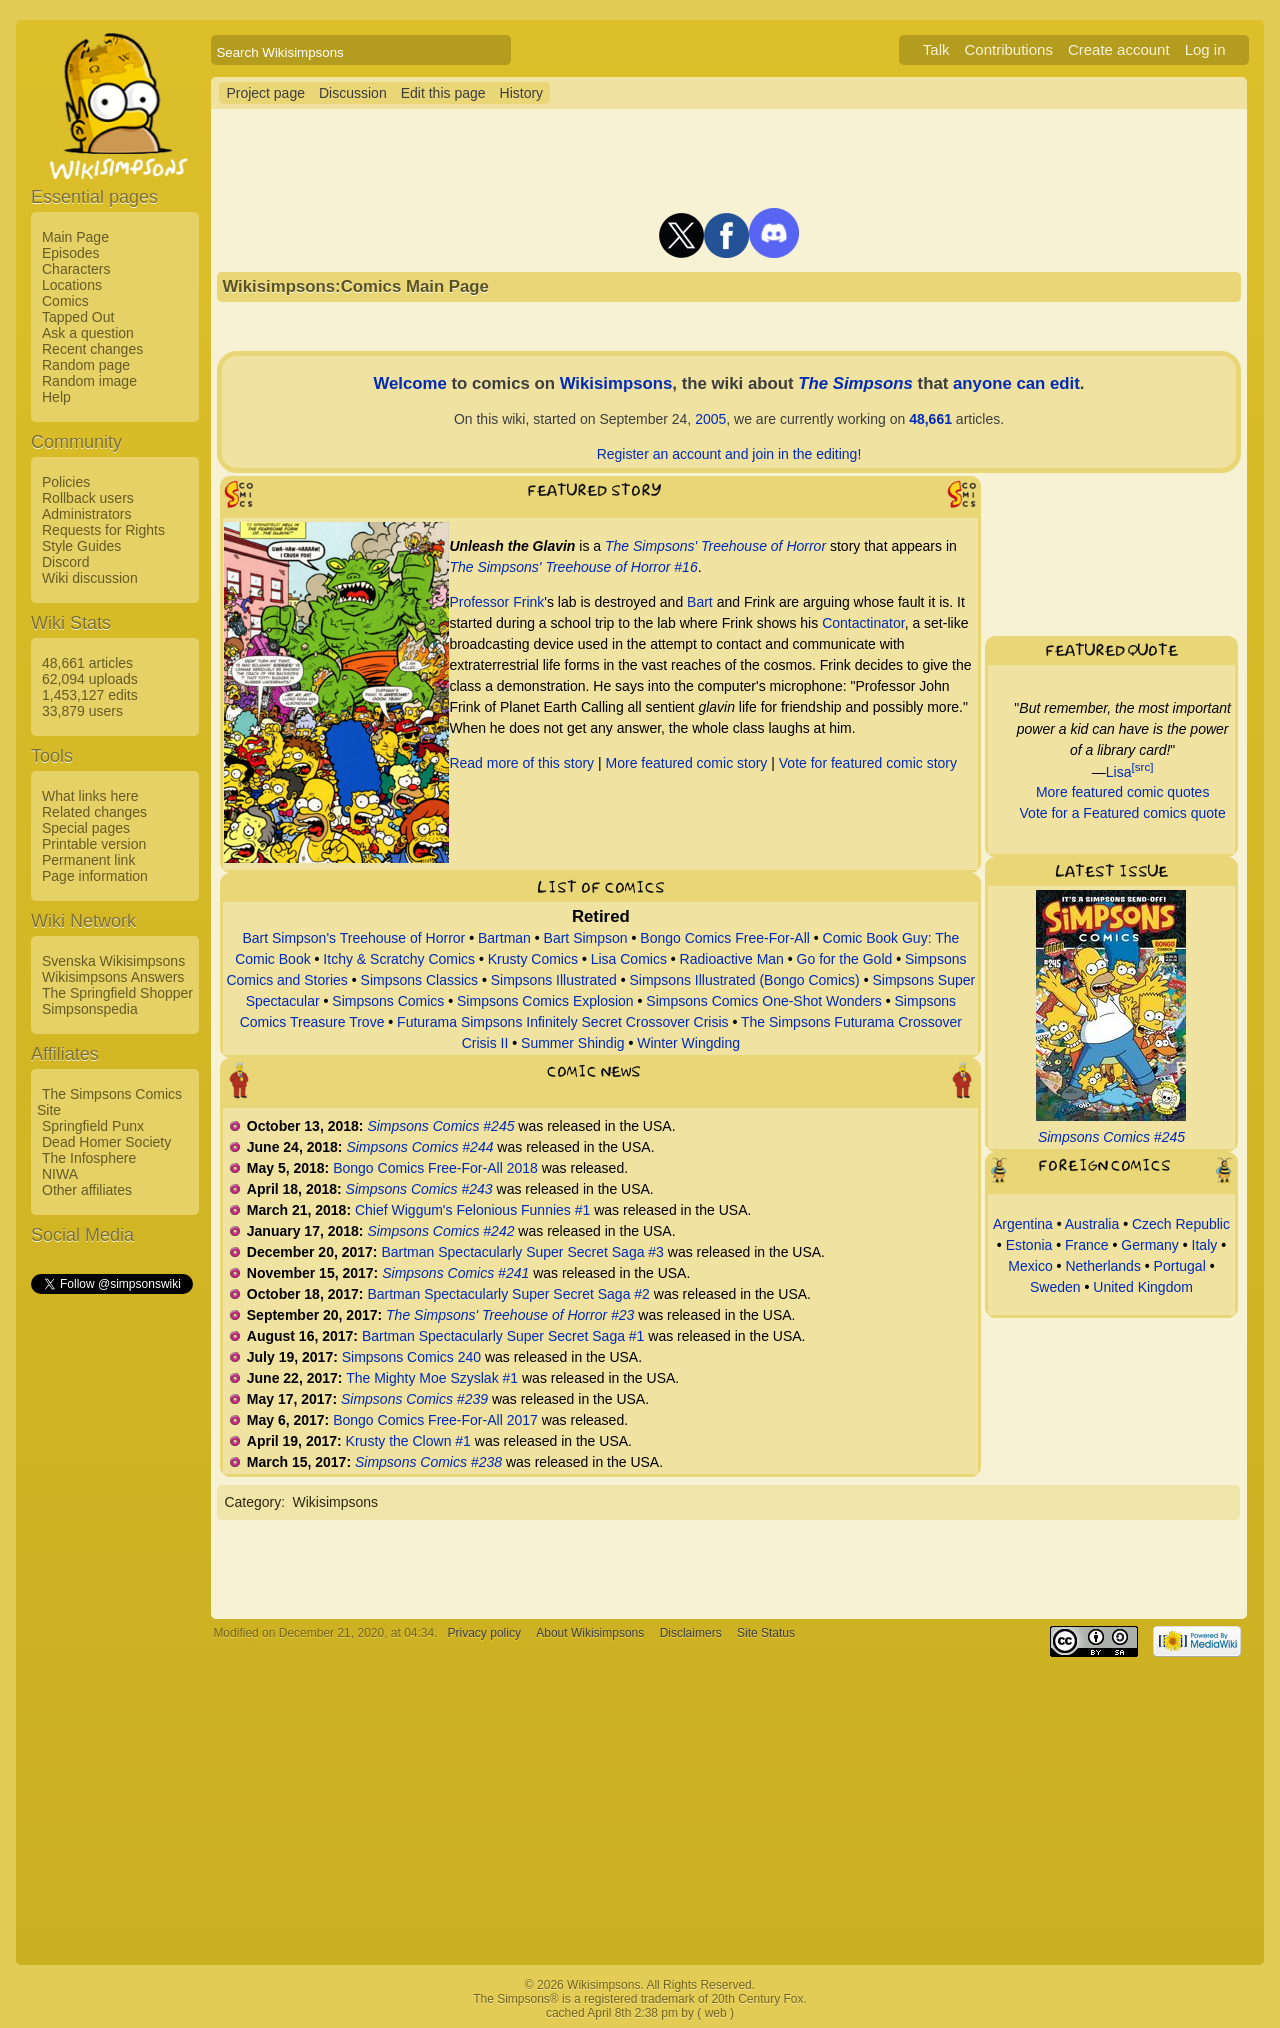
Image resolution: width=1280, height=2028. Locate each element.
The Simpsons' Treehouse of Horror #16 (573, 567)
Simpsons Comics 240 (411, 1357)
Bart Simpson (586, 938)
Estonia (1029, 1245)
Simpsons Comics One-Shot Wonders (764, 1001)
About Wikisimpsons (590, 1633)
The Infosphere (89, 1158)
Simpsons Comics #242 (440, 1231)
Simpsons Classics (419, 980)
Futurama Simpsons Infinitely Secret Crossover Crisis (562, 1022)
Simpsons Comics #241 (455, 1273)
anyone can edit (1016, 383)
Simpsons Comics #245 (440, 1126)
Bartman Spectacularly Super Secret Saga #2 (508, 1294)
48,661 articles (87, 663)
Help (56, 397)
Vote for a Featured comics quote (1123, 813)
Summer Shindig (573, 1043)
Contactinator (863, 623)
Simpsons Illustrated (554, 980)
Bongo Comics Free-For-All (725, 938)
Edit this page (443, 93)
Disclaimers (691, 1633)
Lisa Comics (629, 959)
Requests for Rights (103, 530)
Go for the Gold (845, 959)
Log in (1205, 49)
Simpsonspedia (90, 1009)
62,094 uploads (90, 679)
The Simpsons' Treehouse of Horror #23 (510, 1315)
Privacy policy (484, 1633)
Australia (1092, 1224)
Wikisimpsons (616, 383)
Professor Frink (496, 602)
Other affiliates (87, 1190)
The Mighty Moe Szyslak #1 (432, 1378)
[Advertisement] (111, 1597)
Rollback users (88, 498)
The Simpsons (855, 383)
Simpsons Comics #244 (419, 1147)
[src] (1142, 766)
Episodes (71, 253)
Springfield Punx (93, 1126)
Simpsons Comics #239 (414, 1399)
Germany (1150, 1245)
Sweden (1055, 1287)
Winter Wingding (688, 1043)
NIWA (60, 1174)
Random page (86, 365)
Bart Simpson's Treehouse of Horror (353, 938)
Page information (95, 876)
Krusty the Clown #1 (408, 1441)
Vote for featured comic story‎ (868, 763)
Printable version (94, 844)
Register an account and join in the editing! (729, 454)
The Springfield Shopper (117, 993)
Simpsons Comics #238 (428, 1462)
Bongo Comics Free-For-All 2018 (435, 1168)
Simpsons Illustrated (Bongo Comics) (744, 980)
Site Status (766, 1633)
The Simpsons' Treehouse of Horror (715, 546)
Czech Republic (1181, 1224)
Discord (65, 562)
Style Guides (81, 546)
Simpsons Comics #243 (419, 1189)
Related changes (94, 812)
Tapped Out (78, 317)
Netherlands (1103, 1266)
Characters (76, 269)
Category (252, 1502)
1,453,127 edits (90, 695)
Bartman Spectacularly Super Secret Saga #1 (503, 1336)
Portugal (1180, 1266)
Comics (65, 301)
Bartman (504, 938)
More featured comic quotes (1123, 792)
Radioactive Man (732, 959)
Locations (72, 285)
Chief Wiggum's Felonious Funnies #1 (472, 1210)
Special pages (86, 828)
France (1087, 1245)
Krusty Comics (533, 959)
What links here (90, 796)
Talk (936, 49)
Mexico (1030, 1266)
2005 (710, 419)
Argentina (1023, 1224)
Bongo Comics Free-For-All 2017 (435, 1420)
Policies (66, 482)
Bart (700, 602)
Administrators (86, 514)
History (522, 93)
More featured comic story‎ (687, 763)
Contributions (1009, 49)
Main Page (75, 237)
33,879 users (82, 711)
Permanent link (88, 860)
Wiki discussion (90, 578)
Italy (1205, 1245)
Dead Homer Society (106, 1142)
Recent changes (92, 349)
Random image (89, 381)
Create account (1119, 49)
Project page (265, 93)
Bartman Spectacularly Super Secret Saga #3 (522, 1252)
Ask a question (88, 333)
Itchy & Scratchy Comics (399, 959)
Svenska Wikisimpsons (113, 961)
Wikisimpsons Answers (113, 977)
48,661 (930, 419)
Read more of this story (521, 763)
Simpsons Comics (388, 1001)
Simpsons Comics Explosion (545, 1001)
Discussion (353, 93)
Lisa (1119, 771)
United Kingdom (1143, 1287)
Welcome (409, 383)
